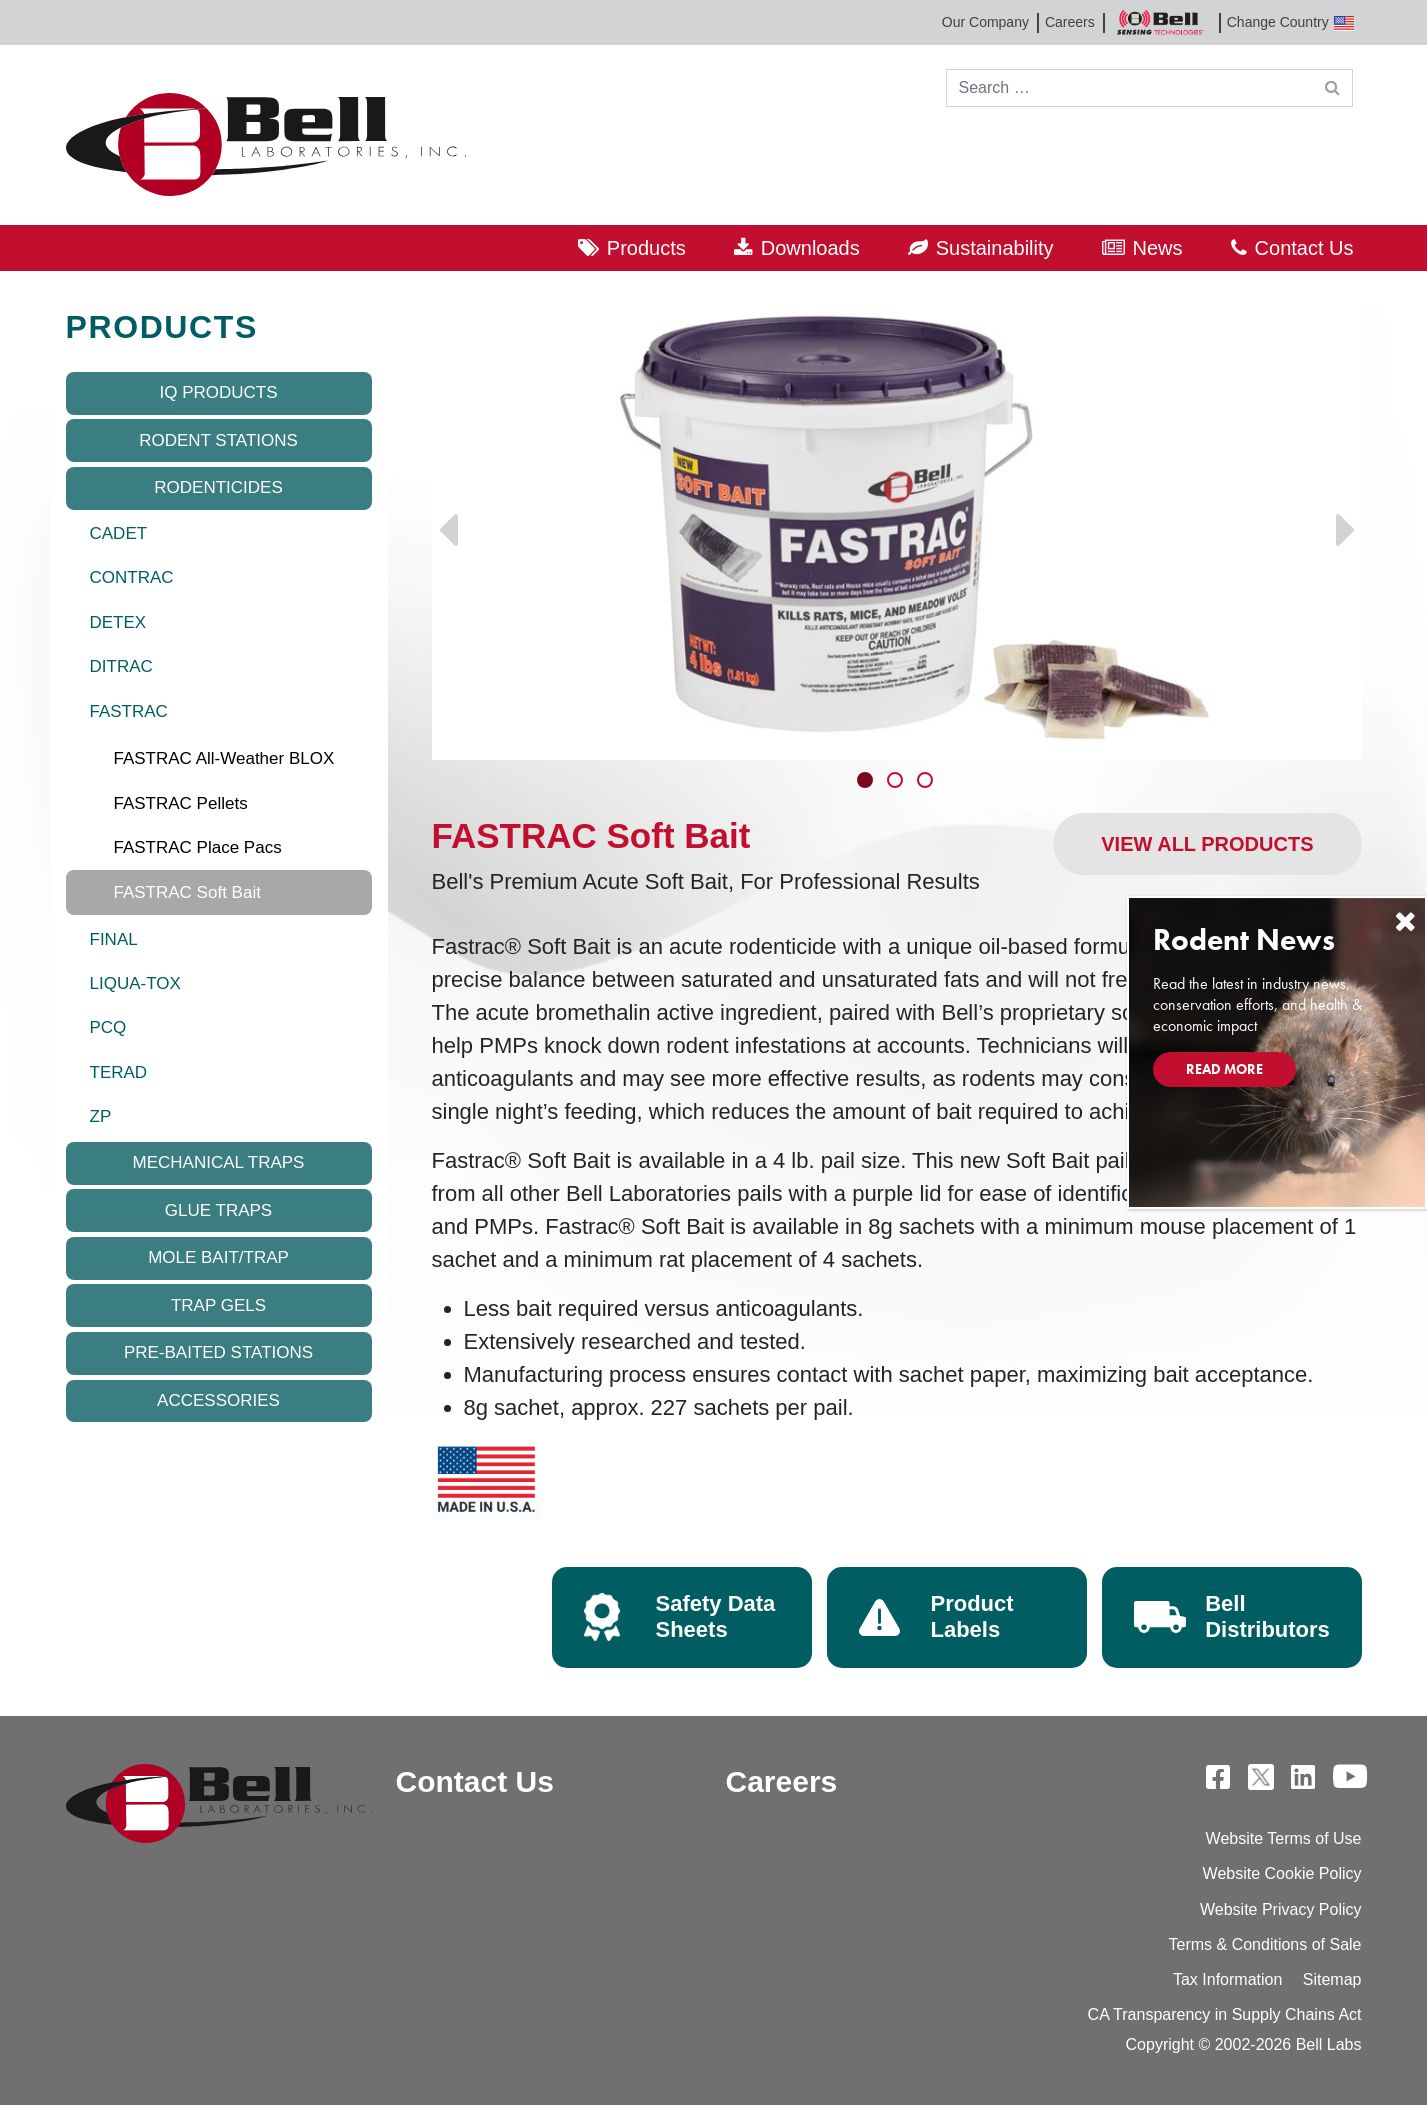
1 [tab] (867, 782)
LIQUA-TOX (135, 983)
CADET (119, 533)
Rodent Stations (218, 440)
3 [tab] (927, 782)
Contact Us (1304, 248)
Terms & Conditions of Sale (1265, 1944)
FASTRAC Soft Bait (187, 892)
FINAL (114, 939)
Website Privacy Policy (1281, 1909)
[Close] (1405, 921)
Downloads (810, 248)
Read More (1224, 1069)
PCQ (108, 1027)
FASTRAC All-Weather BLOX (224, 758)
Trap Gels (218, 1305)
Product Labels (972, 1616)
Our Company (985, 22)
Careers (1070, 22)
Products (646, 248)
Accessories (218, 1400)
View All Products (1207, 844)
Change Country (1290, 22)
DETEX (118, 622)
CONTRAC (132, 577)
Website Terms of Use (1284, 1838)
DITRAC (121, 666)
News (1158, 248)
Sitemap (1332, 1979)
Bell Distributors (1267, 1616)
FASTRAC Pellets (181, 803)
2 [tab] (897, 782)
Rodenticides (218, 487)
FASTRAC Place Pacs (198, 847)
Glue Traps (218, 1210)
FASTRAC (129, 711)
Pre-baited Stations (218, 1352)
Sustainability (995, 248)
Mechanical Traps (219, 1162)
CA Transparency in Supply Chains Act (1225, 2014)
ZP (101, 1116)
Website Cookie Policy (1282, 1873)
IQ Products (218, 392)
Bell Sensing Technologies (1161, 22)
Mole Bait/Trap (218, 1257)
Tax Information (1227, 1979)
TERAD (119, 1072)
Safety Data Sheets (716, 1616)
